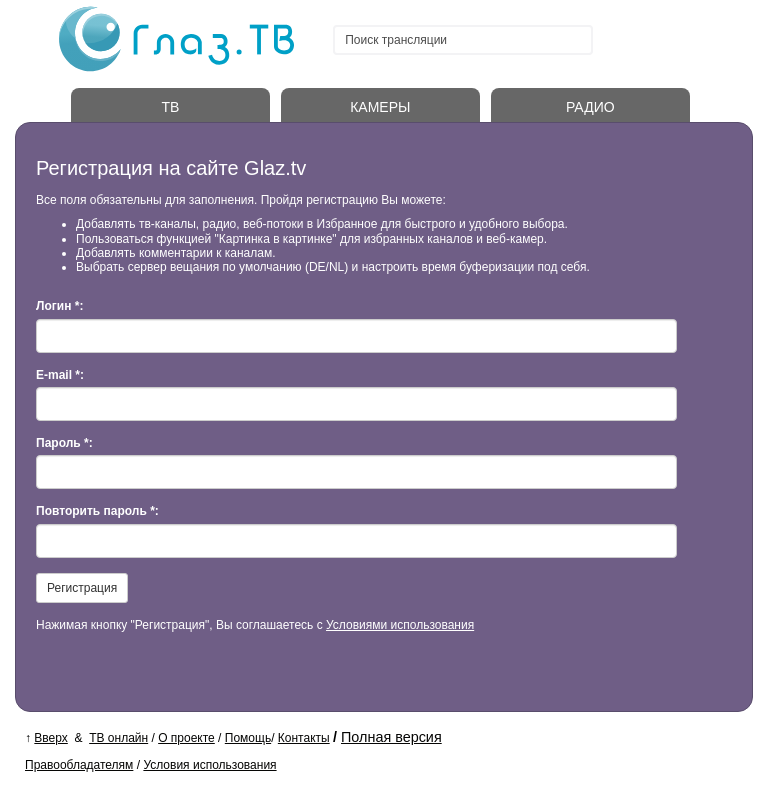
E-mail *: (60, 375)
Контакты (304, 738)
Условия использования (209, 765)
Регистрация (82, 588)
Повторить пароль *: (97, 511)
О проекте (186, 738)
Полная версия (391, 737)
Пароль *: (64, 443)
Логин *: (59, 306)
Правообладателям (79, 765)
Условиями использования (400, 625)
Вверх (50, 738)
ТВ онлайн (118, 738)
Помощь (248, 738)
